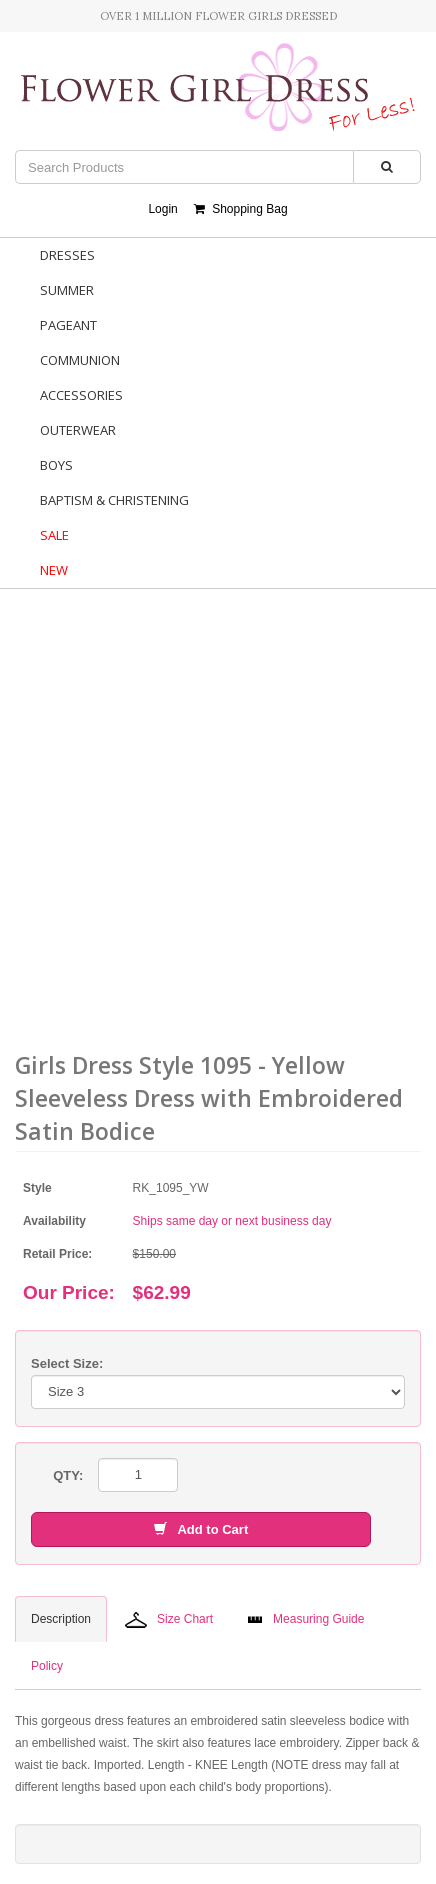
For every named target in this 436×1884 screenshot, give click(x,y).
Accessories (81, 395)
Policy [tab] (47, 1666)
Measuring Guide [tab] (305, 1619)
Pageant (68, 325)
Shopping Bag (240, 209)
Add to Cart (201, 1529)
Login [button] (162, 209)
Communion (80, 360)
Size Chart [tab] (169, 1620)
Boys (56, 465)
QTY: (68, 1475)
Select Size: (67, 1363)
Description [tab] (61, 1619)
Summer (67, 290)
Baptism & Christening (114, 500)
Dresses (67, 255)
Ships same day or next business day (232, 1221)
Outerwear (78, 430)
